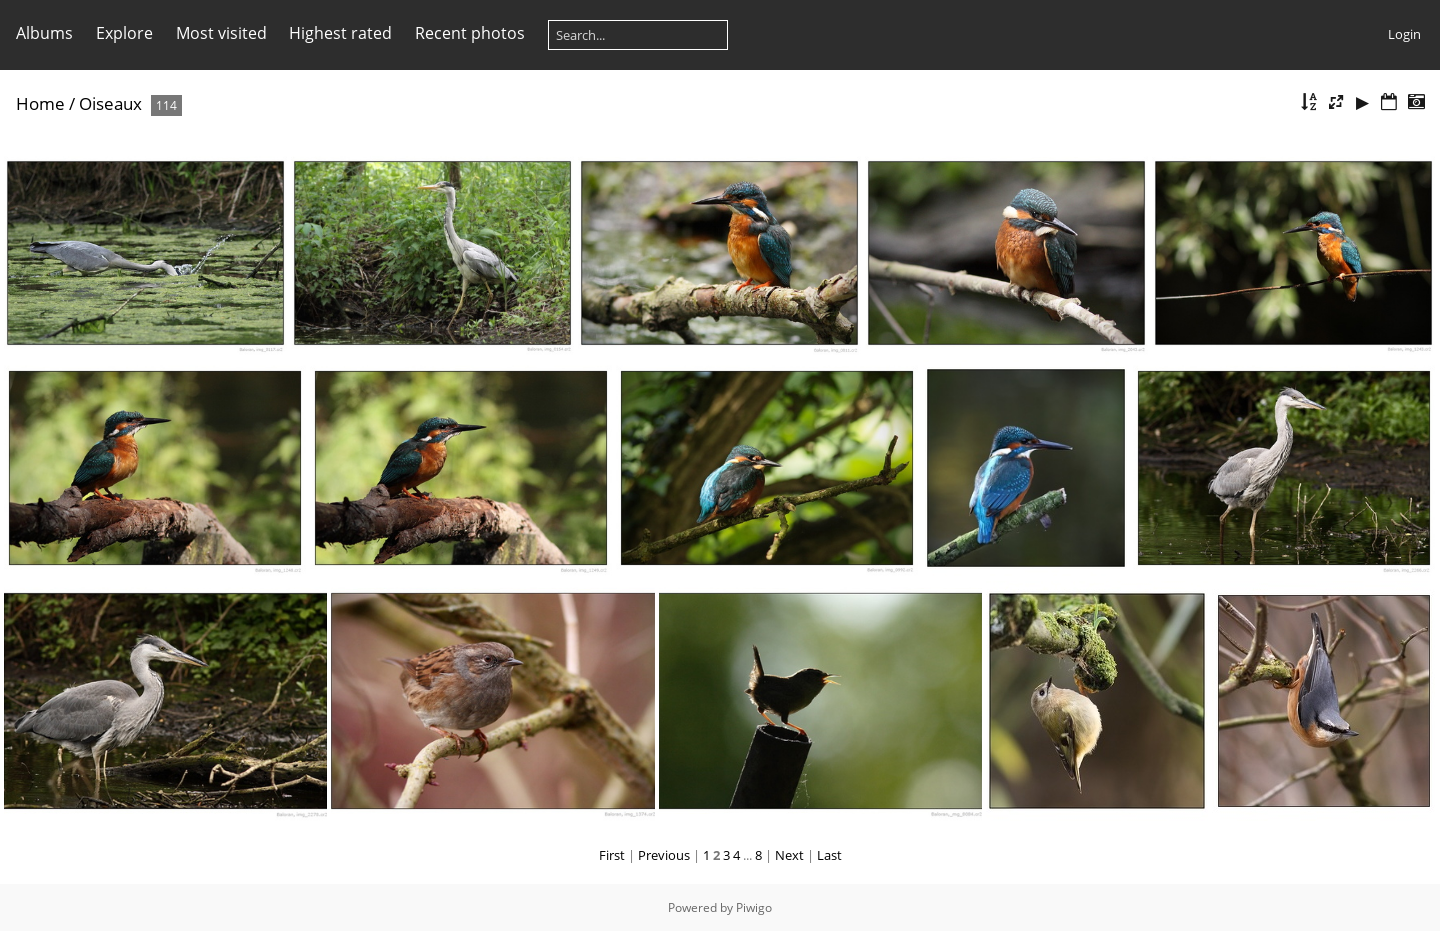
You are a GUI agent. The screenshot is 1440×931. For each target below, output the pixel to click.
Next (789, 855)
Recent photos (470, 33)
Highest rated (340, 33)
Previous (664, 855)
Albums (44, 33)
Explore (124, 33)
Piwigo (754, 907)
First (612, 855)
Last (829, 855)
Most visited (221, 33)
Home (40, 103)
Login (1404, 34)
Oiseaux (110, 103)
